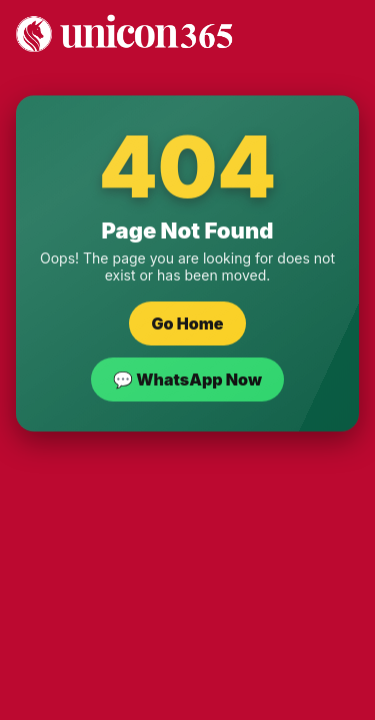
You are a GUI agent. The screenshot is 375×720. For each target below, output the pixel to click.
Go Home (187, 324)
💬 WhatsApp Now (187, 380)
